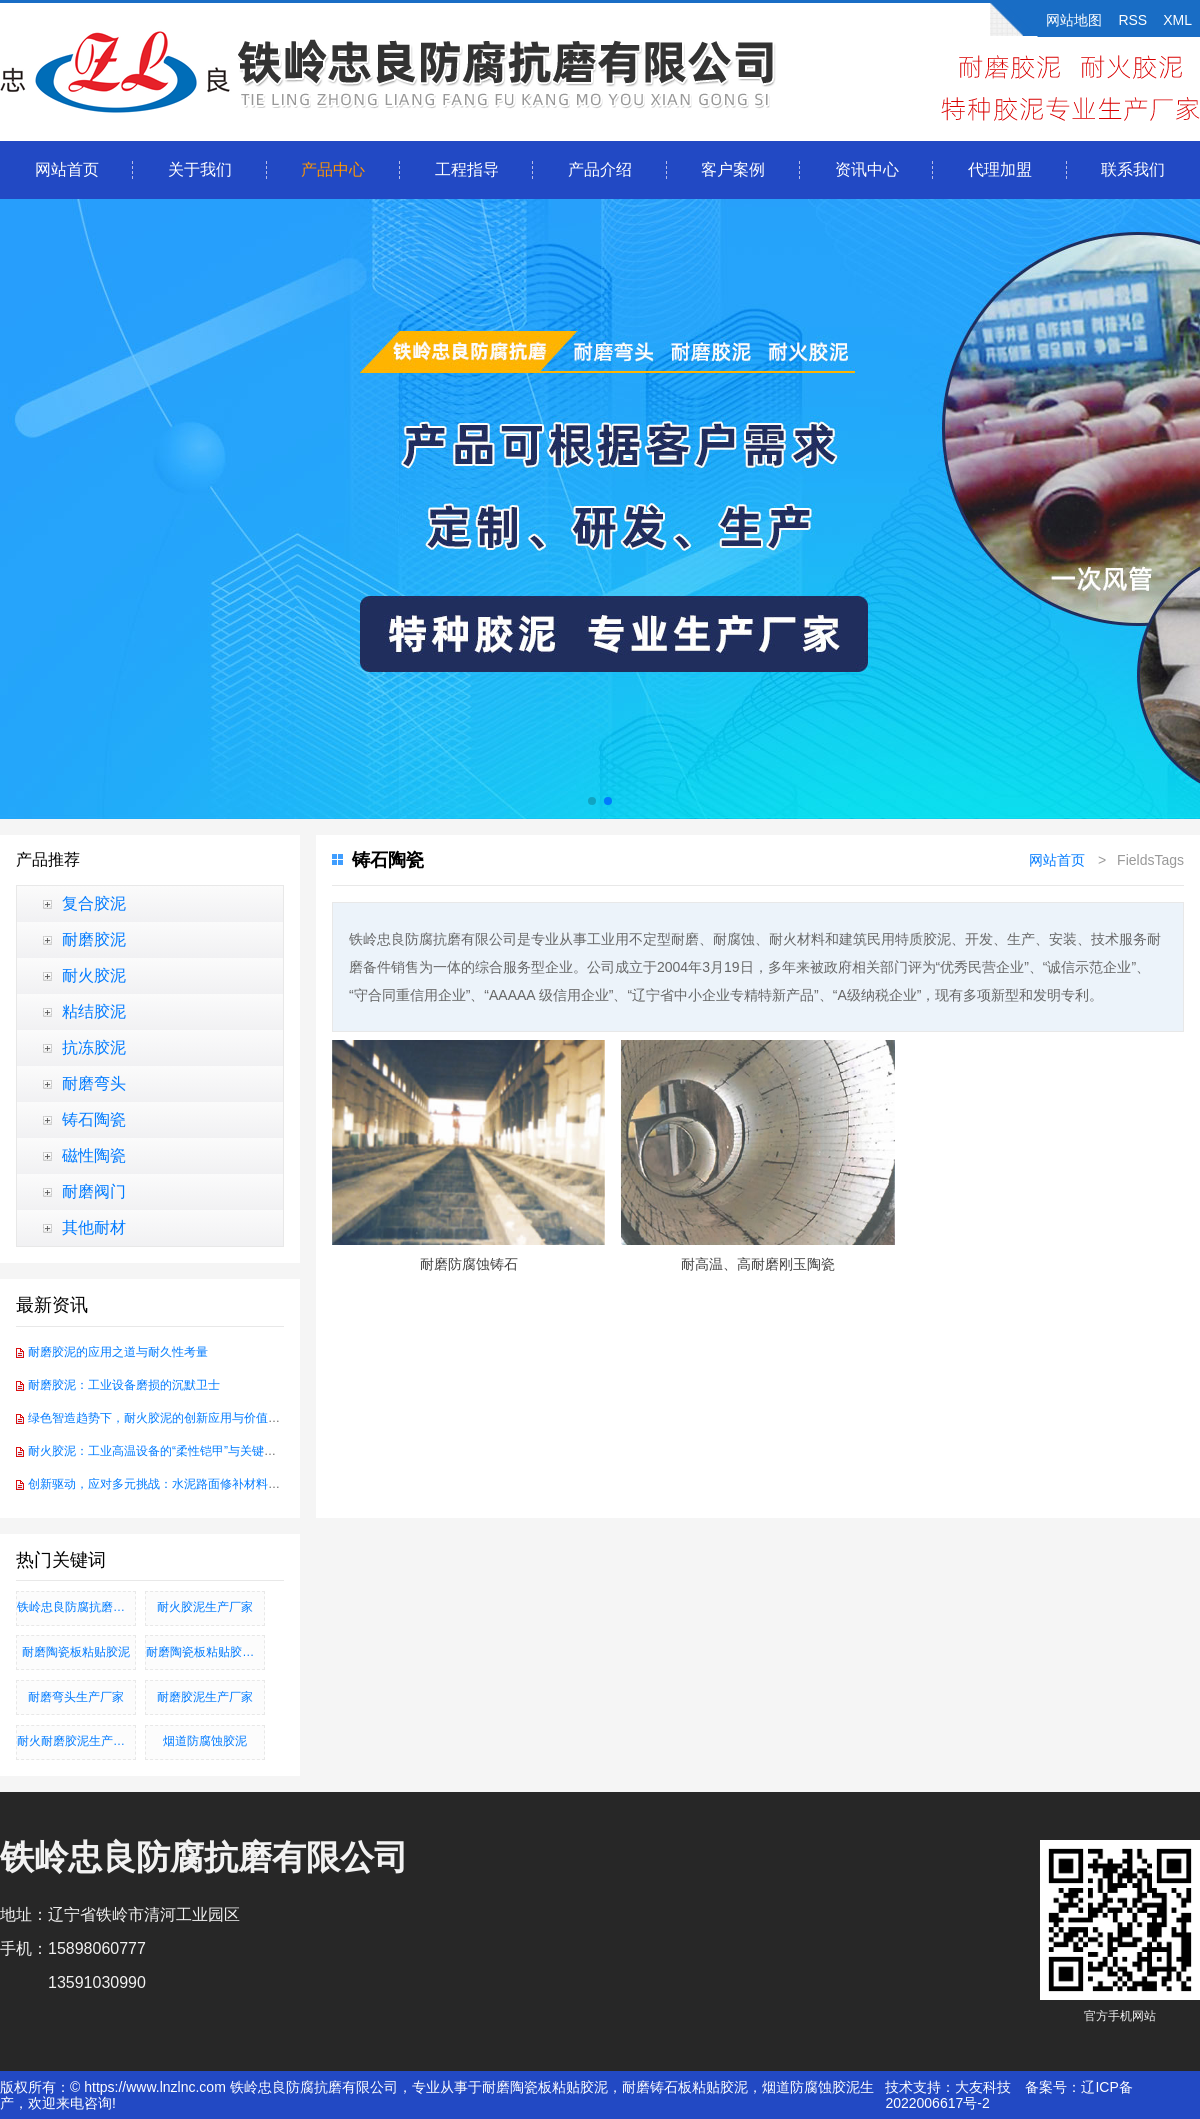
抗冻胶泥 (94, 1047)
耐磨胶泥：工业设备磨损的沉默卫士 (124, 1385)
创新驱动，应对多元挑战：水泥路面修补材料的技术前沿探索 (190, 1484)
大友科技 (983, 2087)
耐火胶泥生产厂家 (205, 1607)
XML (1177, 20)
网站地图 (1074, 20)
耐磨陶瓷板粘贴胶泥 (76, 1652)
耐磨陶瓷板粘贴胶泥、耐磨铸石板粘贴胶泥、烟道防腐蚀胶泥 (205, 1652)
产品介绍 (600, 169)
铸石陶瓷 (94, 1119)
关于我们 (200, 169)
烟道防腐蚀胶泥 (205, 1741)
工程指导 (467, 169)
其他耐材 (94, 1227)
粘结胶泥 (94, 1011)
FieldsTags (1150, 860)
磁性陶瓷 (94, 1155)
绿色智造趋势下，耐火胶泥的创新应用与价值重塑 (160, 1418)
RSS (1132, 20)
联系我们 (1133, 169)
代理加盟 (1000, 169)
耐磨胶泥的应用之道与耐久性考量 (118, 1352)
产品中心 (333, 169)
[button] (592, 801)
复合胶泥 (94, 903)
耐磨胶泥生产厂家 (205, 1697)
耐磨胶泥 (94, 939)
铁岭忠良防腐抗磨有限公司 (76, 1607)
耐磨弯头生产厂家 (76, 1697)
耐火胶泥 (94, 975)
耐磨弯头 (94, 1083)
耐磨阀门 (94, 1191)
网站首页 (67, 169)
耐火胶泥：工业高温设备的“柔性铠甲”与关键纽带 (158, 1451)
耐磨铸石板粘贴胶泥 (685, 2087)
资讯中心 (867, 169)
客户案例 (733, 169)
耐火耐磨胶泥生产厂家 (76, 1741)
